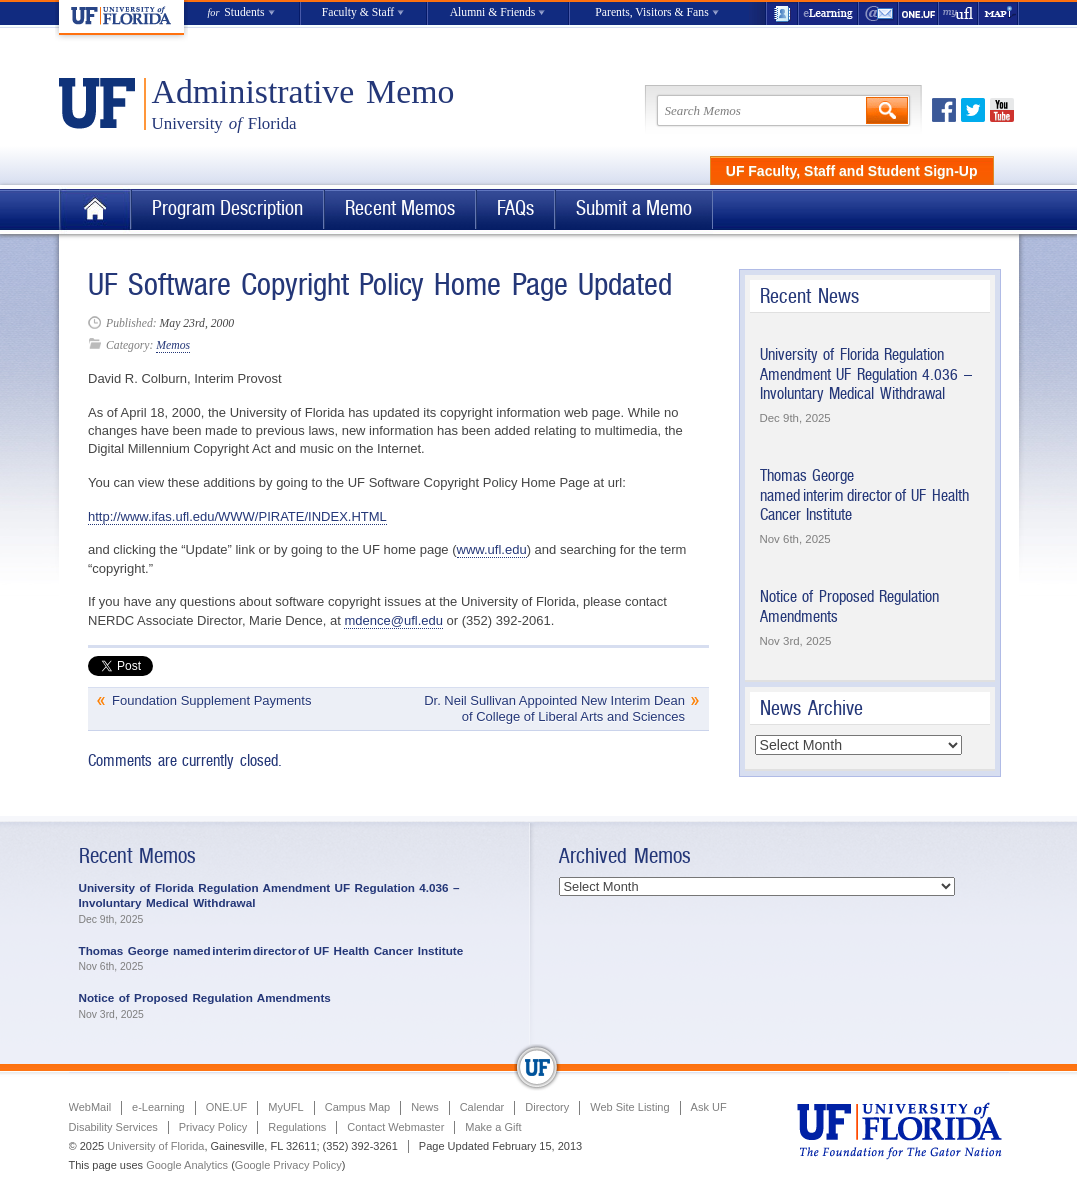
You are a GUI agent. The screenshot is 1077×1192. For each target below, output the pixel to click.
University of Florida (155, 1146)
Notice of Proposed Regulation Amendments (205, 997)
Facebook (944, 110)
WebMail (879, 13)
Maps (999, 13)
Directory (547, 1107)
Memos (173, 345)
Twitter (973, 110)
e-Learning (829, 13)
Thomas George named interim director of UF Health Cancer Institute (864, 495)
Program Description (227, 208)
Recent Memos (400, 208)
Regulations (297, 1127)
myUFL (959, 13)
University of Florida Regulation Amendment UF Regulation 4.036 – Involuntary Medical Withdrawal (866, 374)
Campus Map (357, 1107)
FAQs (515, 208)
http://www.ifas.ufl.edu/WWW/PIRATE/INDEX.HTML (237, 516)
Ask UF (709, 1107)
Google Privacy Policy (288, 1165)
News (425, 1107)
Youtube (1002, 110)
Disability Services (113, 1127)
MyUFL (285, 1107)
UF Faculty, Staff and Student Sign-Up (852, 171)
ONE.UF (919, 13)
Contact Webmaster (395, 1127)
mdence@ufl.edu (393, 620)
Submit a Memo (634, 208)
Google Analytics (187, 1165)
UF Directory (782, 13)
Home (95, 209)
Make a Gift (493, 1127)
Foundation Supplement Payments (211, 700)
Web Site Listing (629, 1107)
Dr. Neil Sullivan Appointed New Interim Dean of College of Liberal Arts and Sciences (554, 708)
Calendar (482, 1107)
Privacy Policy (213, 1127)
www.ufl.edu (492, 549)
